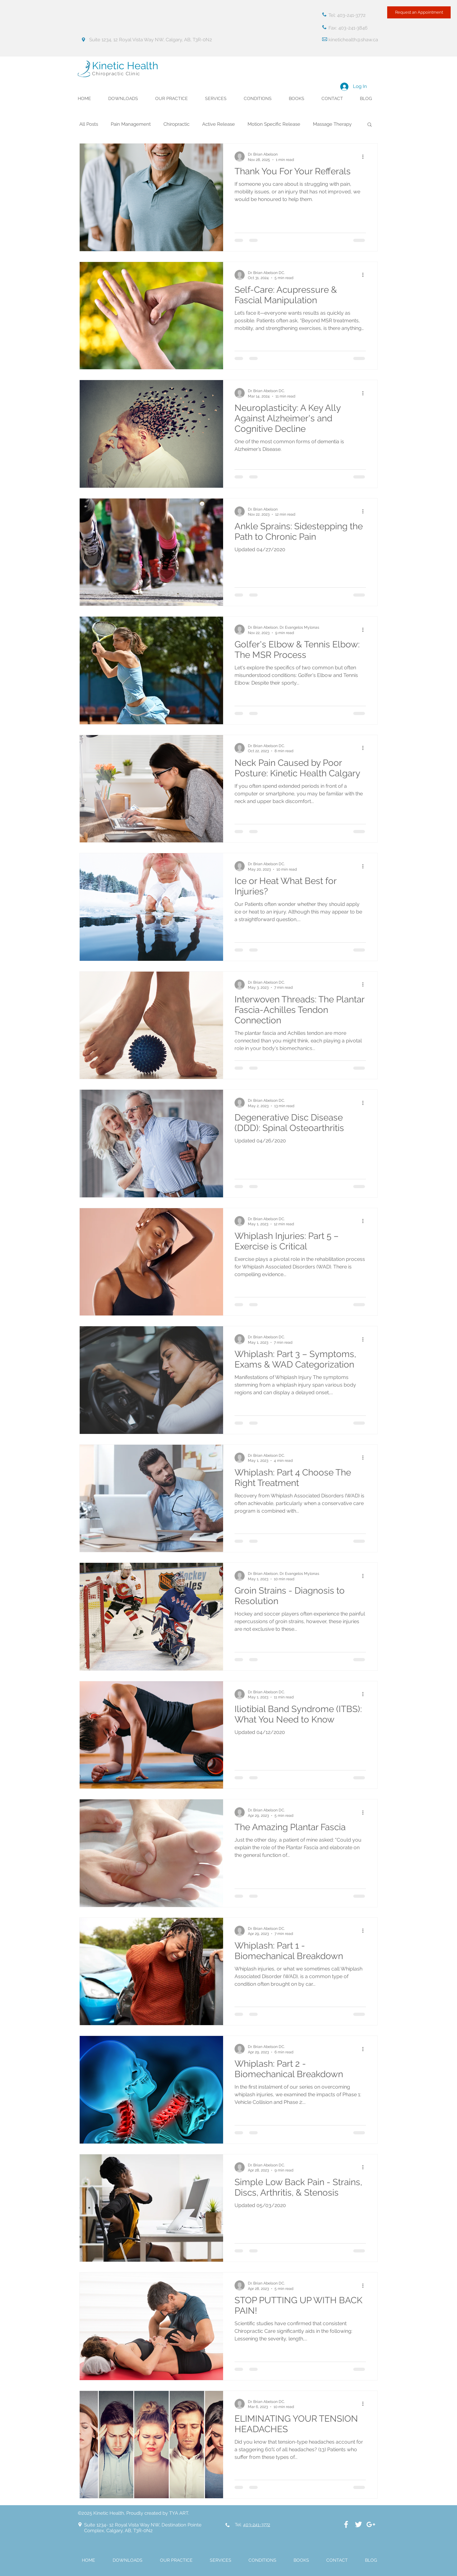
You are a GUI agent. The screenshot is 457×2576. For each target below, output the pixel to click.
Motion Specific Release (274, 124)
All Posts (88, 124)
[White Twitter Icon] (358, 2524)
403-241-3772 (256, 2524)
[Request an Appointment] (419, 12)
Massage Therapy (332, 124)
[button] (370, 125)
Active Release (218, 124)
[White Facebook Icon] (346, 2524)
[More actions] (365, 156)
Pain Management (131, 124)
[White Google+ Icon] (370, 2524)
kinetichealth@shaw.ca (353, 40)
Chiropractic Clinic (116, 74)
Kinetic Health (125, 65)
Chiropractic (176, 124)
